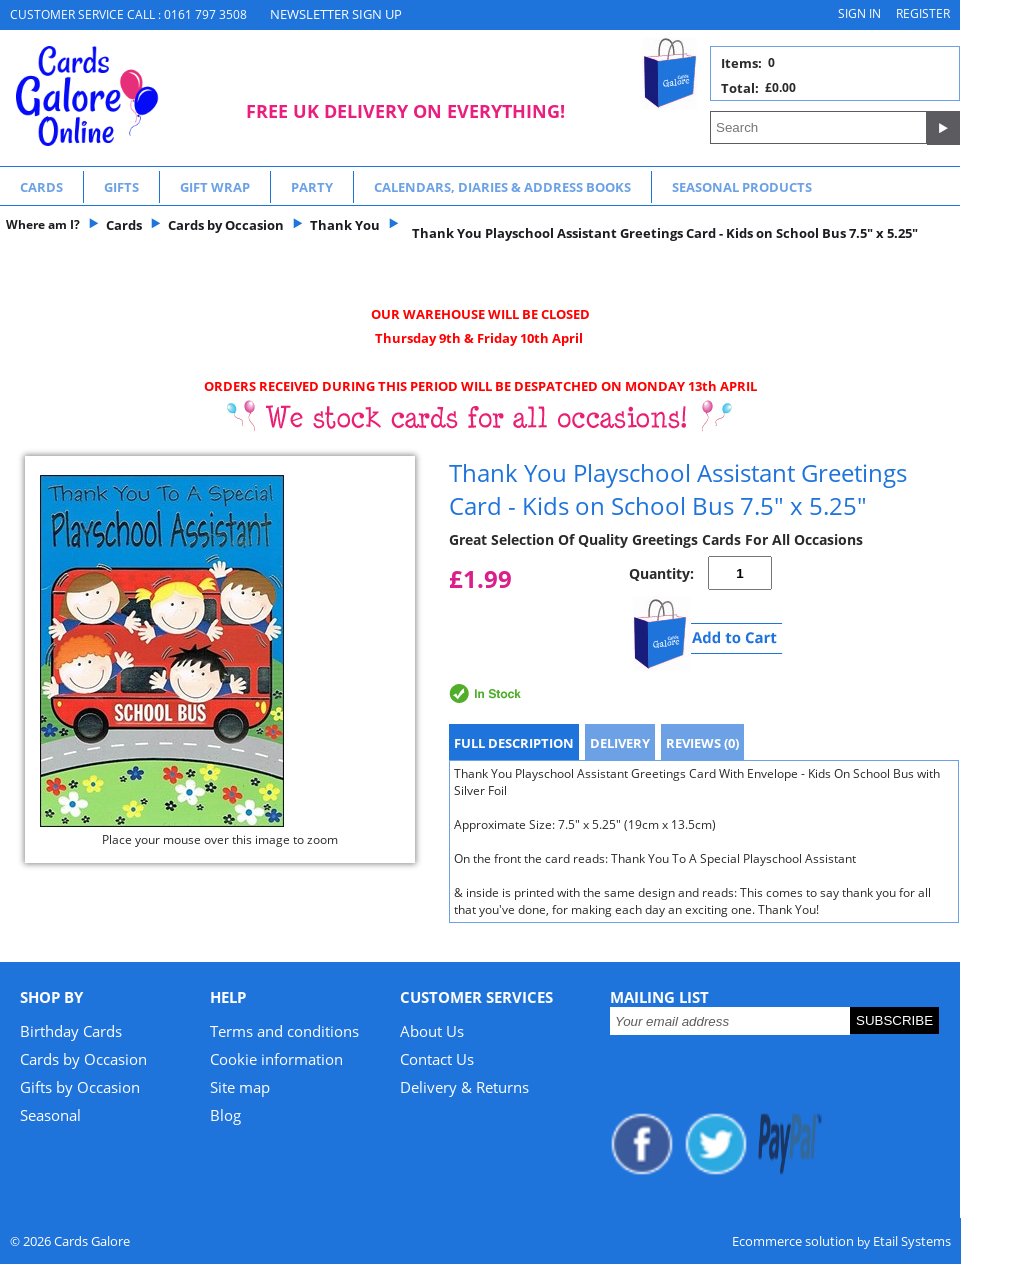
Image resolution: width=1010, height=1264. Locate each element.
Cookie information (276, 1059)
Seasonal (50, 1115)
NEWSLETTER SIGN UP (336, 14)
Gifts (121, 187)
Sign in (859, 13)
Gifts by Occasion (80, 1087)
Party (312, 187)
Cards (41, 187)
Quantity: (661, 573)
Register (923, 13)
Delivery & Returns (464, 1087)
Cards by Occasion (83, 1059)
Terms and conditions (284, 1031)
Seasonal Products (742, 187)
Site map (240, 1087)
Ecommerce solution (793, 1241)
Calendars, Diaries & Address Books (502, 187)
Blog (225, 1115)
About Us (432, 1031)
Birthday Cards (71, 1031)
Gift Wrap (215, 187)
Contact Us (437, 1059)
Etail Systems (912, 1241)
